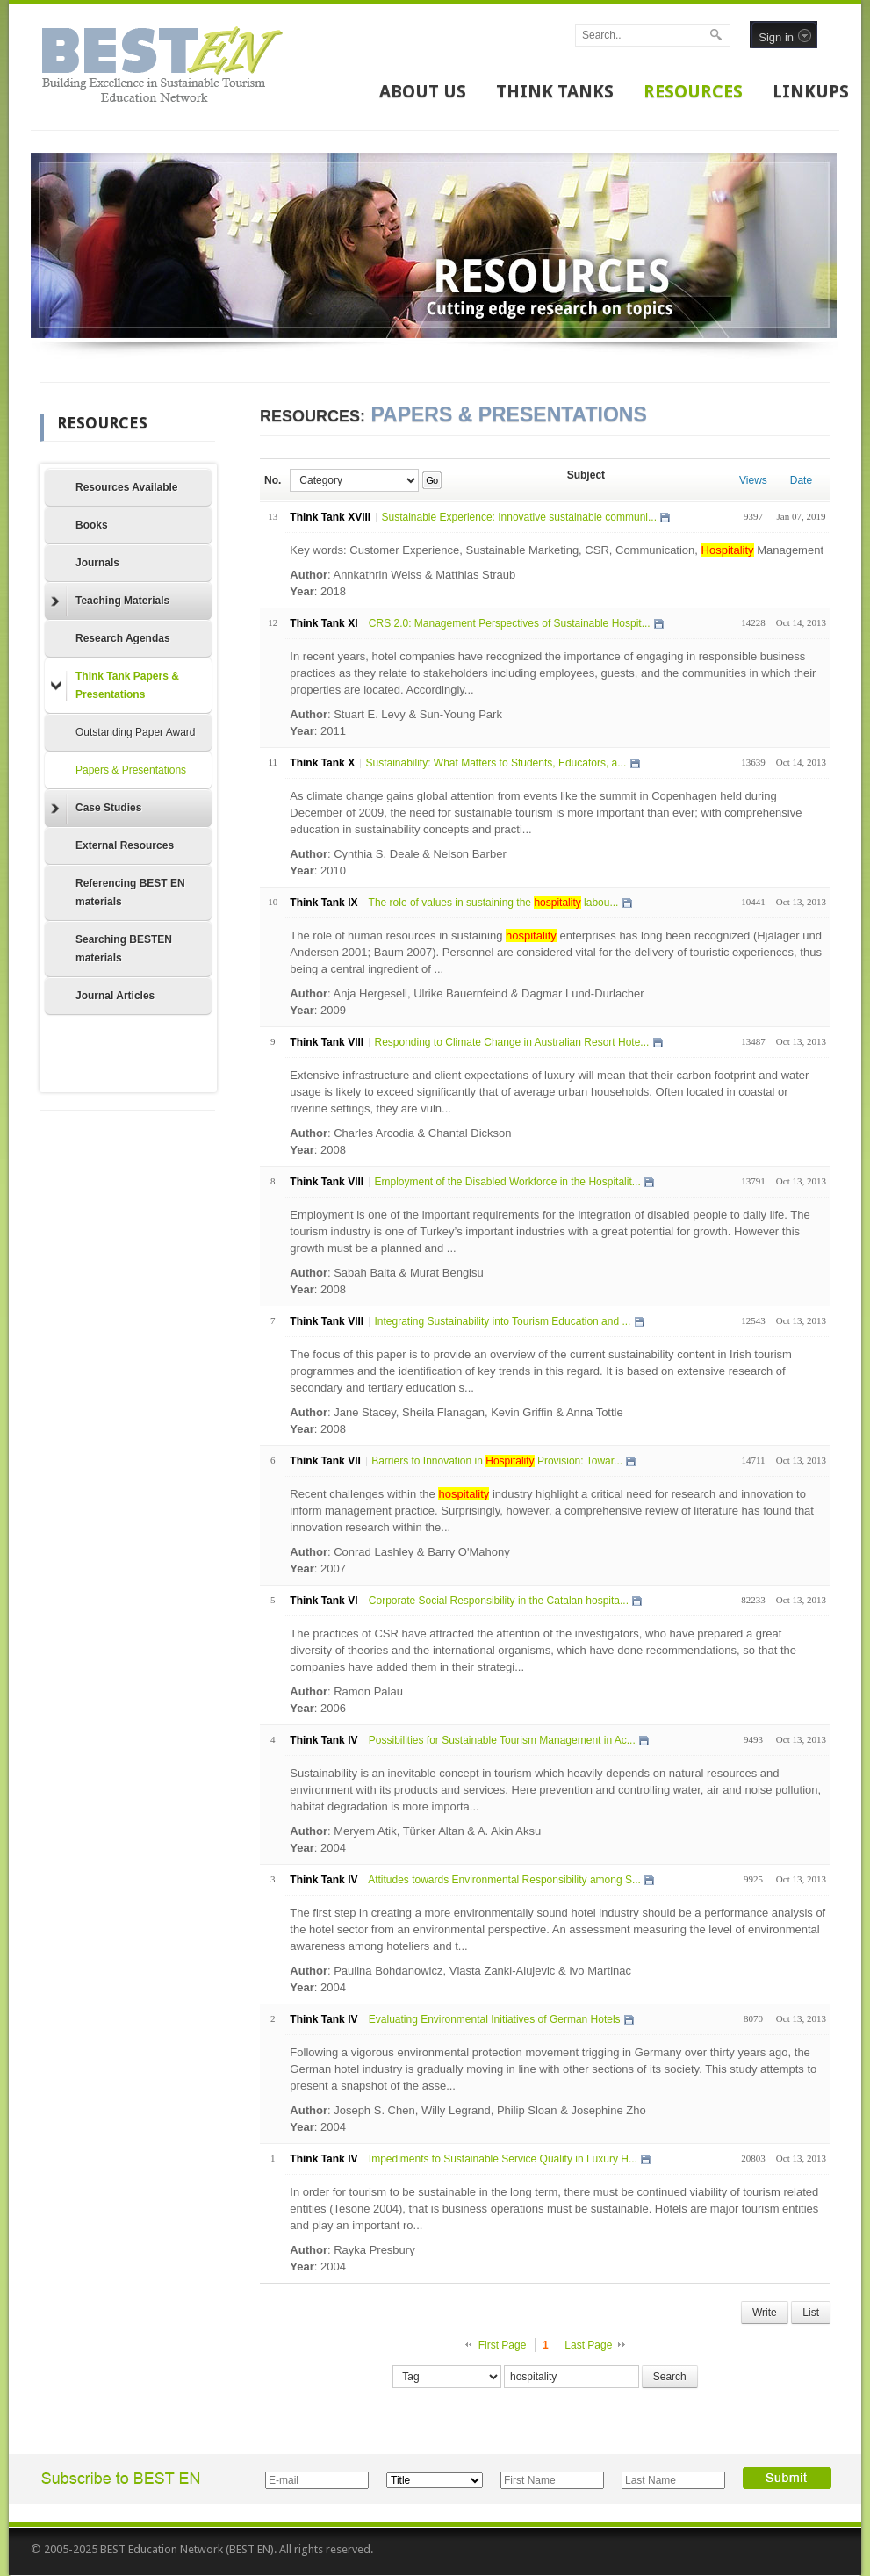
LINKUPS (811, 91)
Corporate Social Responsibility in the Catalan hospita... (499, 1600)
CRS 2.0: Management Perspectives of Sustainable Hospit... (510, 623)
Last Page (588, 2345)
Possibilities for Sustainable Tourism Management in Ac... (502, 1740)
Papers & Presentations (130, 770)
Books (91, 525)
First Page (502, 2345)
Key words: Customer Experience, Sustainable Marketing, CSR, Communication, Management (556, 550)
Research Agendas (122, 638)
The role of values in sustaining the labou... (494, 902)
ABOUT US (422, 91)
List (810, 2312)
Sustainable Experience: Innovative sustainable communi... (519, 517)
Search (670, 2377)
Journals (97, 563)
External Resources (124, 845)
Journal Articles (115, 995)
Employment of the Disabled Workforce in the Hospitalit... (507, 1182)
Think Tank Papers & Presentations (115, 685)
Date (801, 480)
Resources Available (126, 487)
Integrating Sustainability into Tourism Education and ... (502, 1321)
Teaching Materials (110, 601)
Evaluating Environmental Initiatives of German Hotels (495, 2019)
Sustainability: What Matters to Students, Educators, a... (495, 763)
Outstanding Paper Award (135, 732)
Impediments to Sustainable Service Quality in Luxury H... (503, 2159)
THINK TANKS (555, 91)
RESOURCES (693, 91)
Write (764, 2312)
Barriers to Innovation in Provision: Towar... (496, 1461)
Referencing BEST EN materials (130, 892)
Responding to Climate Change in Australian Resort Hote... (511, 1042)
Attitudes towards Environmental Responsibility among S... (504, 1880)
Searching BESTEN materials (123, 948)
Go (431, 480)
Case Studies (96, 809)
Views (753, 480)
